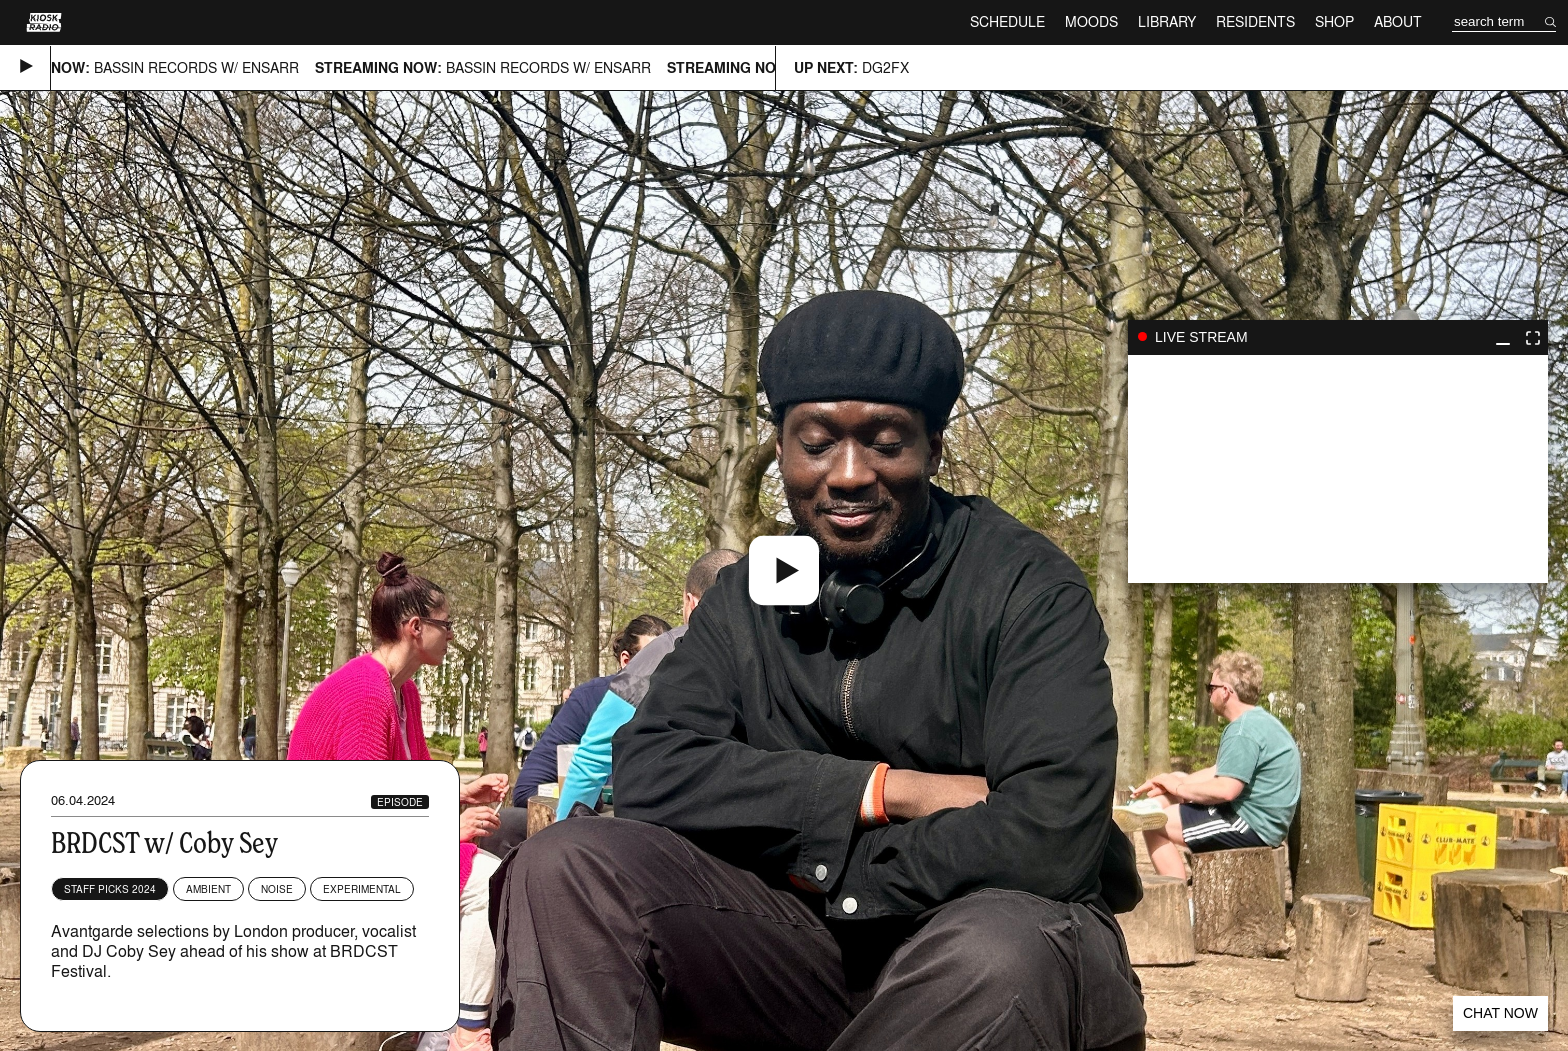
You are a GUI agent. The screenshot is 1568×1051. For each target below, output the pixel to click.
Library (1167, 21)
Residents (1255, 21)
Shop (1334, 21)
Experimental (362, 889)
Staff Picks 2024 (110, 889)
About (1398, 21)
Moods (1091, 21)
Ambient (208, 889)
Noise (277, 889)
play (1338, 469)
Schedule (1007, 21)
